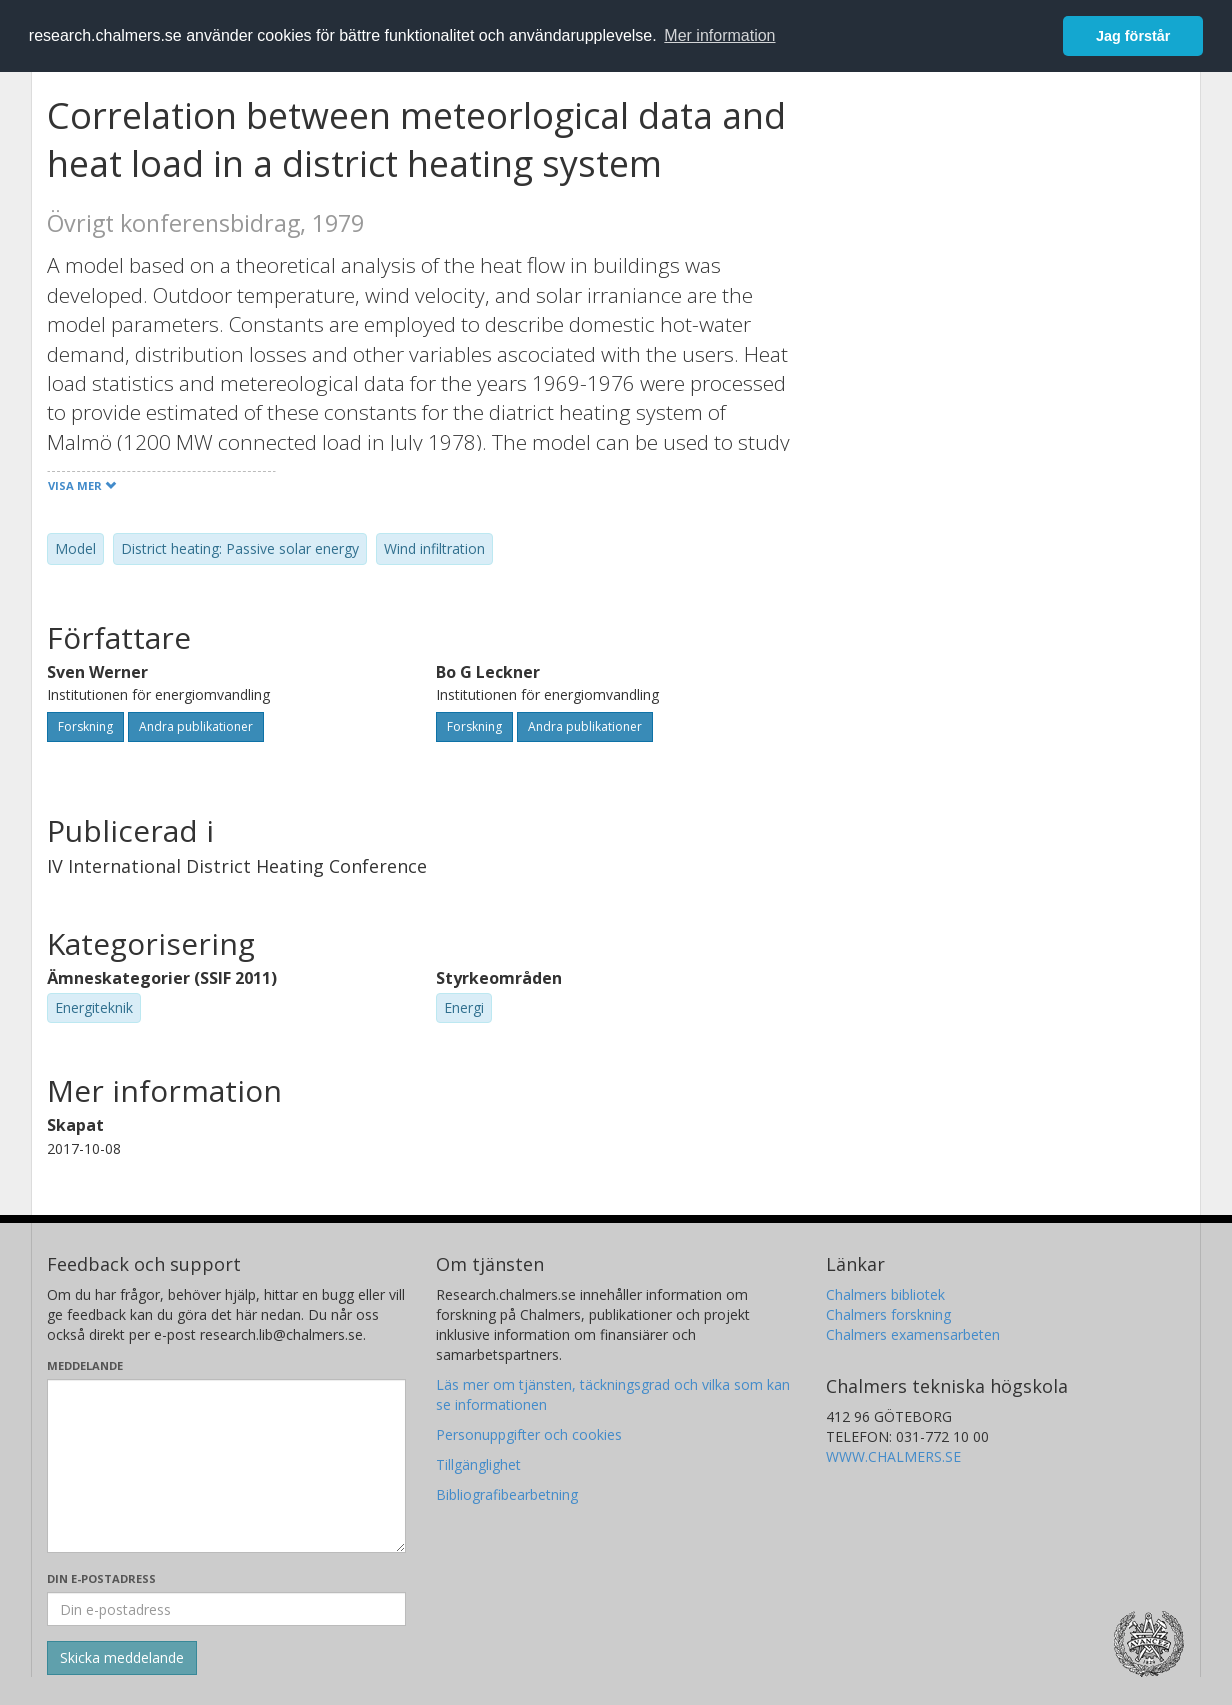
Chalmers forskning (888, 1314)
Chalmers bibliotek (885, 1294)
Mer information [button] (719, 35)
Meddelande (85, 1365)
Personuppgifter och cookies (529, 1434)
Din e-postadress (101, 1578)
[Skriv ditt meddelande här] (226, 1466)
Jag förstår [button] (1133, 36)
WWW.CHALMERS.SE (893, 1456)
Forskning (85, 726)
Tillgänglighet (478, 1464)
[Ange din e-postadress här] (226, 1609)
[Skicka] (122, 1658)
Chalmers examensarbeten (913, 1334)
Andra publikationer (196, 726)
